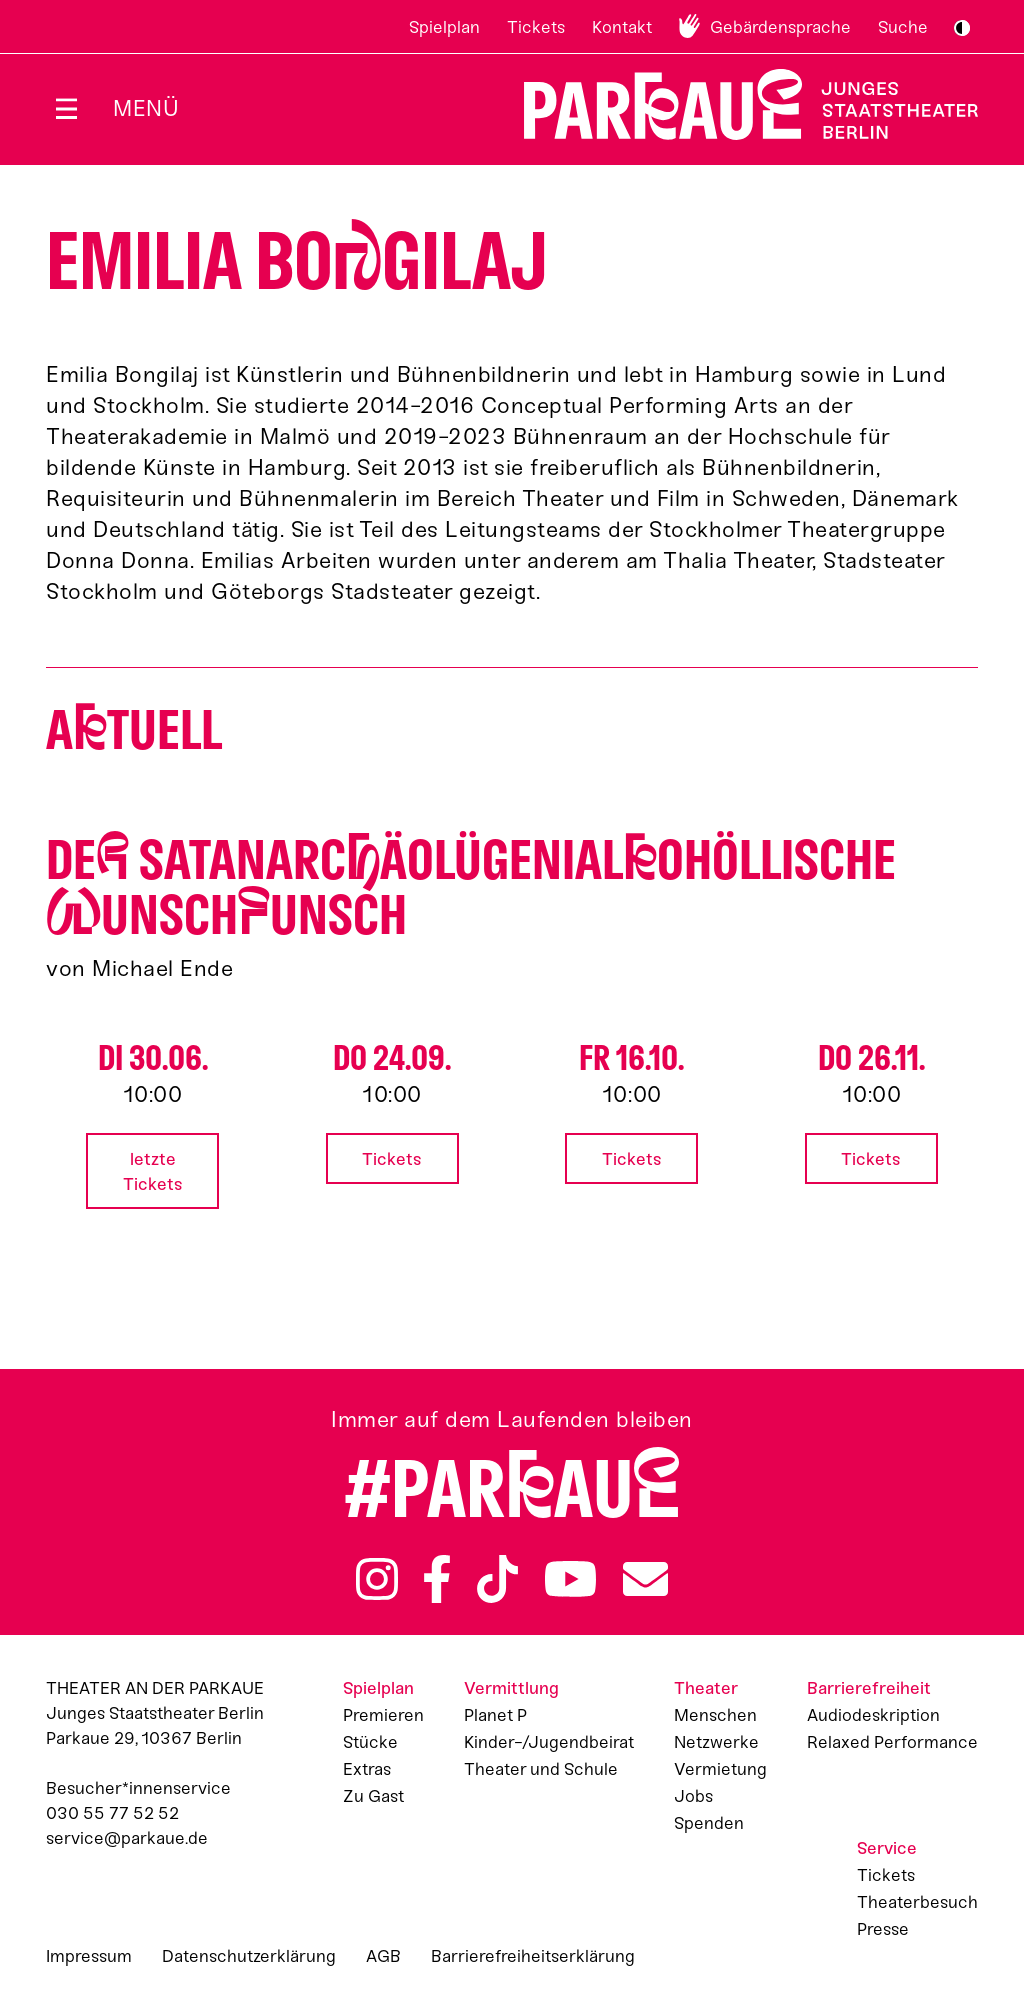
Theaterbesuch (917, 1902)
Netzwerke (716, 1742)
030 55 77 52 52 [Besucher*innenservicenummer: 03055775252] (112, 1813)
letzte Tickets (153, 1171)
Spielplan (444, 27)
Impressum (89, 1956)
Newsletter (645, 1579)
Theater (706, 1688)
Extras (367, 1769)
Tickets (536, 27)
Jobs (693, 1796)
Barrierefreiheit (869, 1688)
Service (887, 1848)
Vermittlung (511, 1688)
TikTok (497, 1579)
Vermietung (720, 1769)
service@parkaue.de (127, 1838)
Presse (883, 1929)
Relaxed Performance (892, 1742)
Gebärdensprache (780, 27)
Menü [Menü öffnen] (146, 108)
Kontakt (622, 27)
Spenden (709, 1823)
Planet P (495, 1715)
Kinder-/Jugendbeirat (549, 1742)
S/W (962, 28)
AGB (383, 1956)
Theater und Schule (541, 1769)
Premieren (383, 1715)
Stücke (370, 1742)
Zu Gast (373, 1796)
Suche (903, 27)
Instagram (377, 1579)
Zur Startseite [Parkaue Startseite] (738, 104)
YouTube (571, 1579)
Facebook (437, 1579)
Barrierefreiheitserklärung (533, 1956)
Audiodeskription (873, 1715)
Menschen (715, 1715)
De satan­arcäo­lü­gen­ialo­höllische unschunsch (471, 888)
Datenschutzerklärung (249, 1956)
